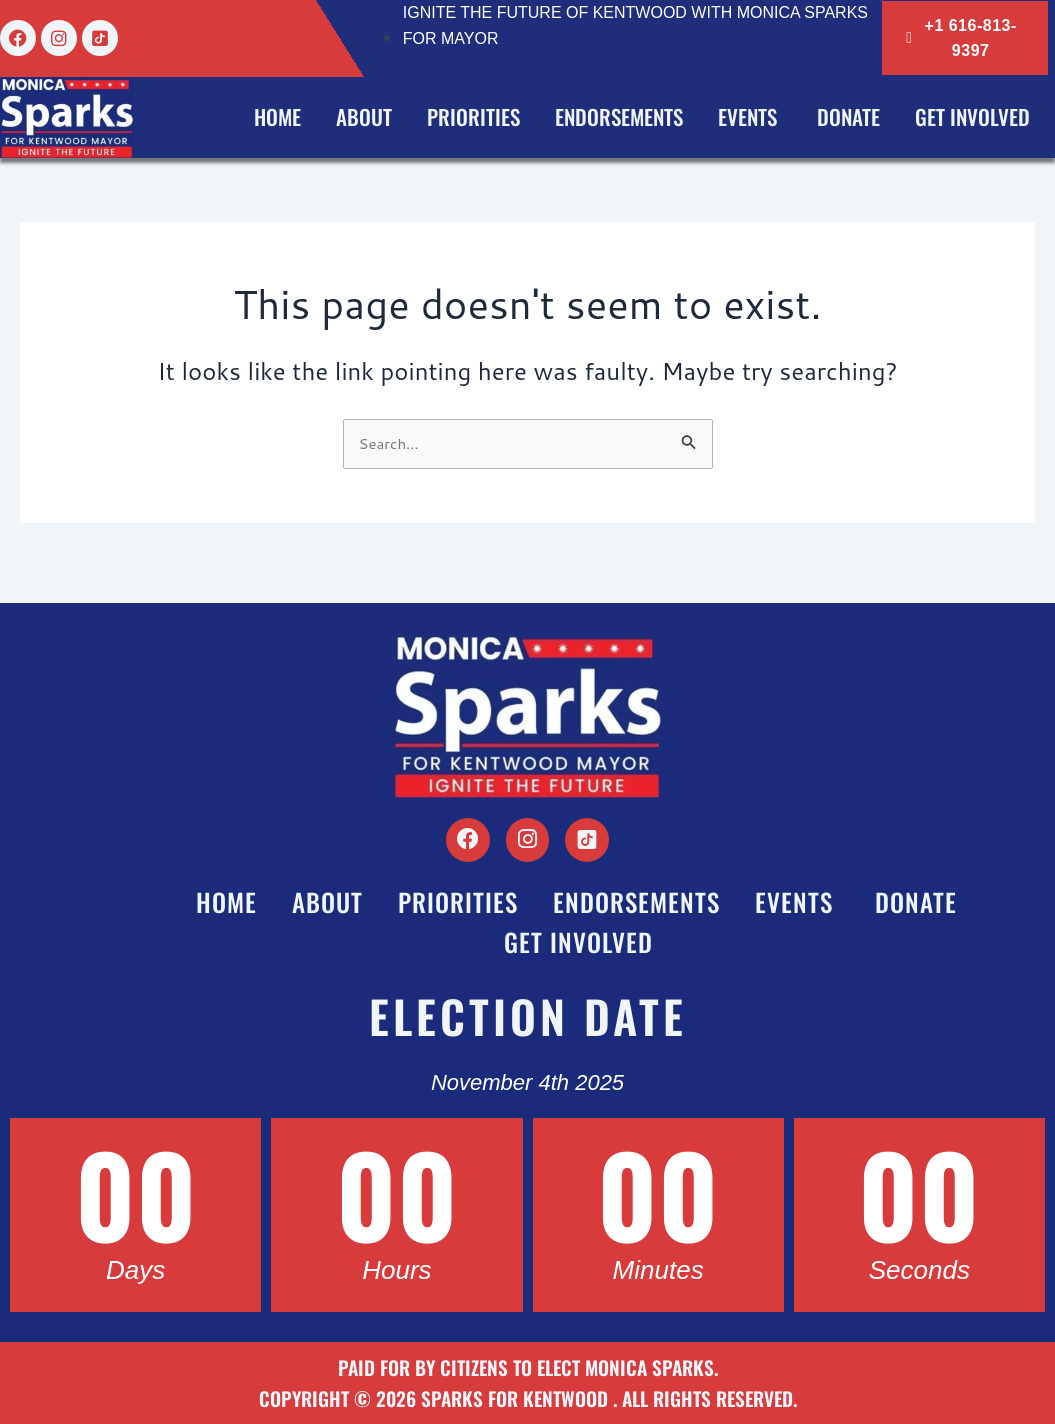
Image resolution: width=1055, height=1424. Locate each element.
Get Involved (972, 116)
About (364, 116)
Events (750, 116)
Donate (848, 116)
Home (277, 116)
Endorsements (619, 116)
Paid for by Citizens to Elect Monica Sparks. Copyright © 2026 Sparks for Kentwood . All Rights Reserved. (528, 1384)
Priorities (473, 116)
